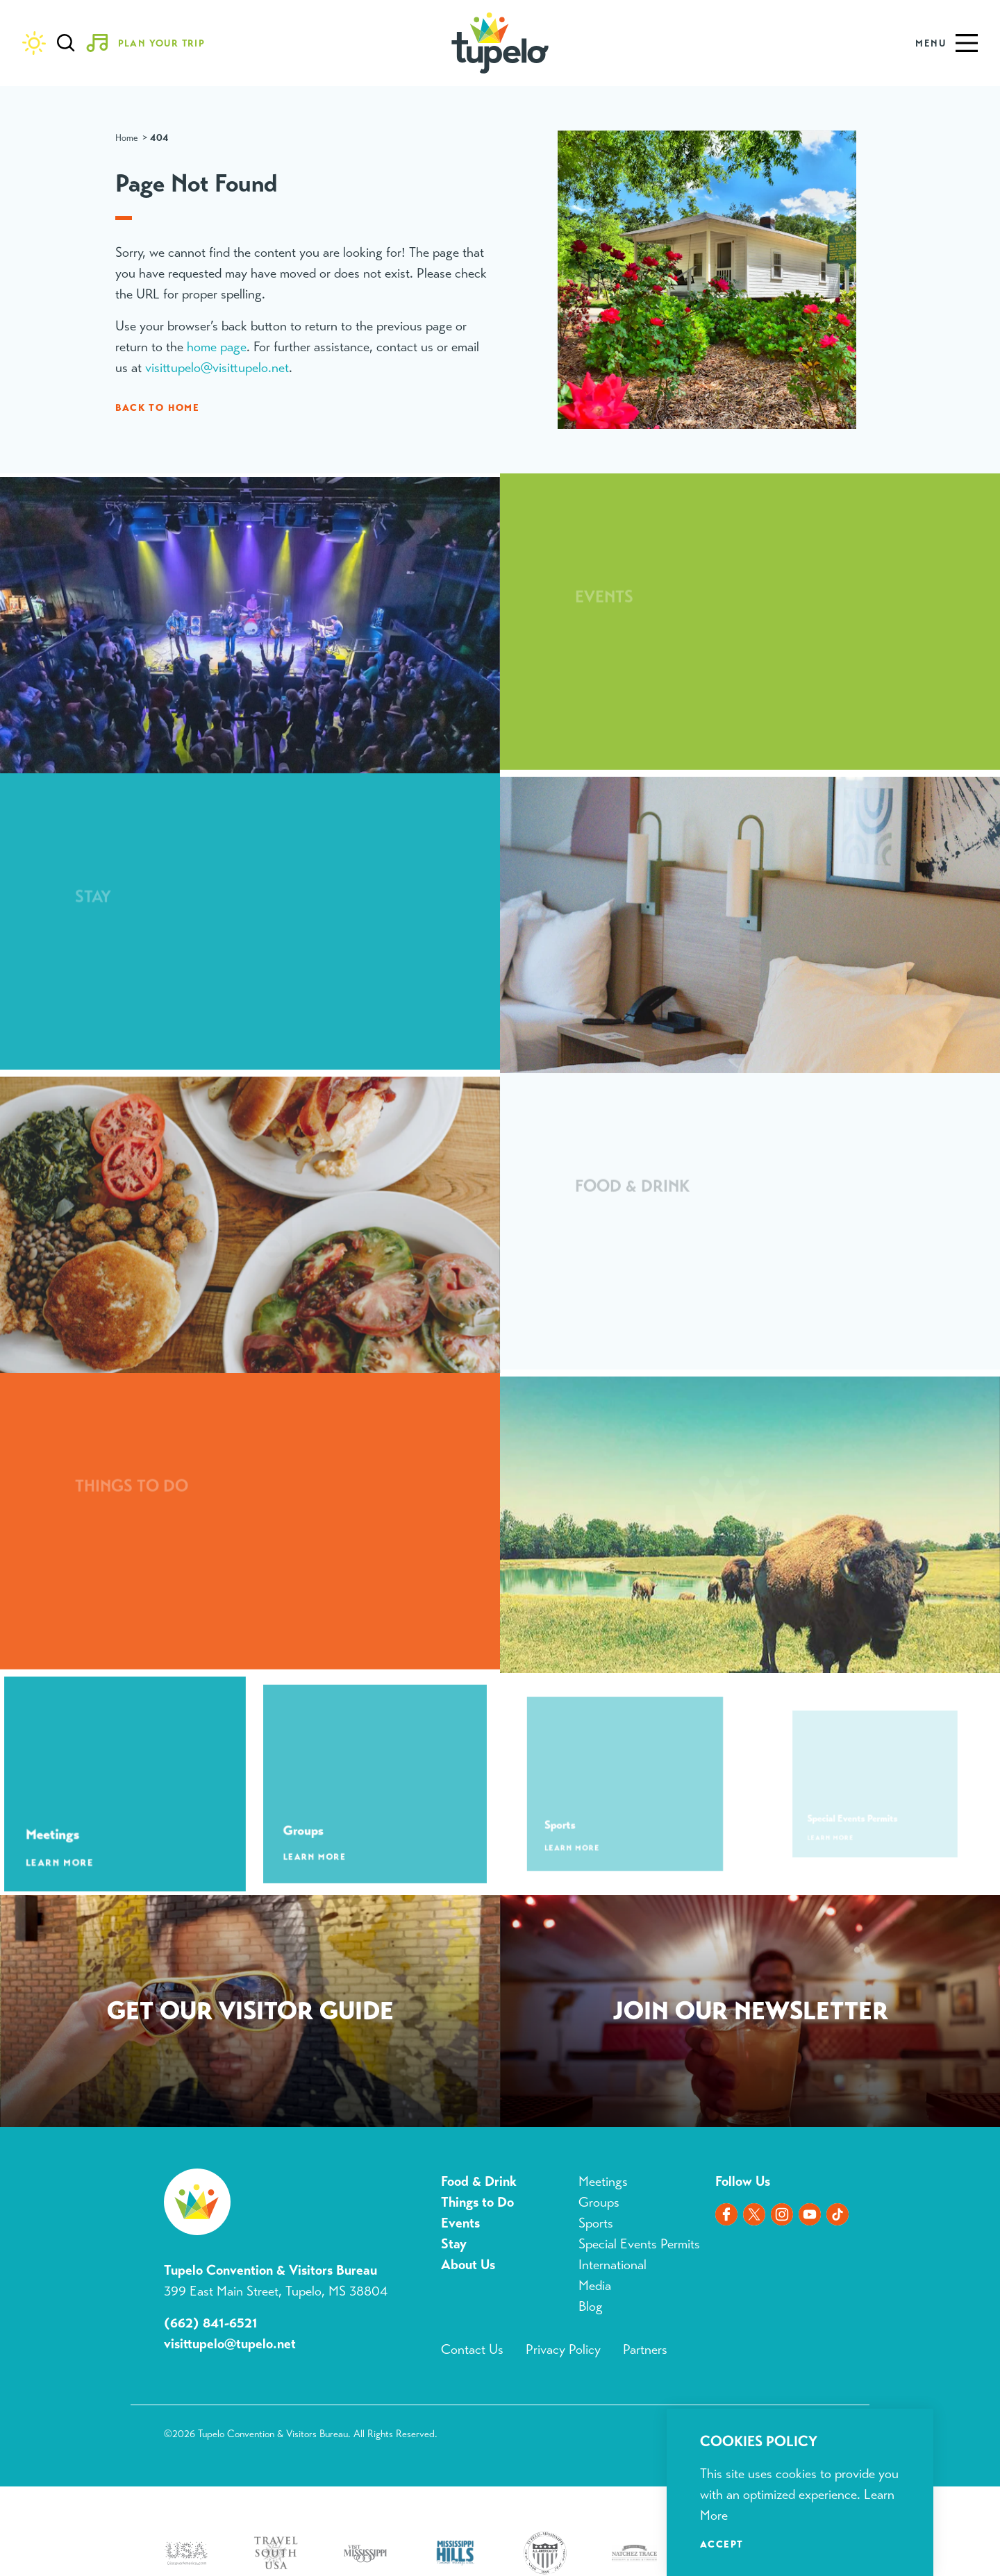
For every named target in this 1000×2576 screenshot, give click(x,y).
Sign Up (750, 2014)
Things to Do (477, 2202)
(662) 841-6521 (211, 2323)
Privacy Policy (563, 2349)
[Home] (500, 43)
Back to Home (157, 407)
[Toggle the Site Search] (66, 43)
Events (460, 2223)
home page (217, 346)
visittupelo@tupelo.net (230, 2343)
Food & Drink (479, 2181)
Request (250, 2014)
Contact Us (472, 2349)
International (612, 2264)
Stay (454, 2244)
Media (594, 2285)
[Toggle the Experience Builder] (150, 43)
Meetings (603, 2181)
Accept (721, 2544)
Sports (595, 2223)
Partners (645, 2349)
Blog (590, 2306)
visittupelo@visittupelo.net (217, 367)
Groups (598, 2202)
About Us (468, 2264)
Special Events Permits (639, 2244)
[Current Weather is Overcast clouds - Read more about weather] (34, 43)
